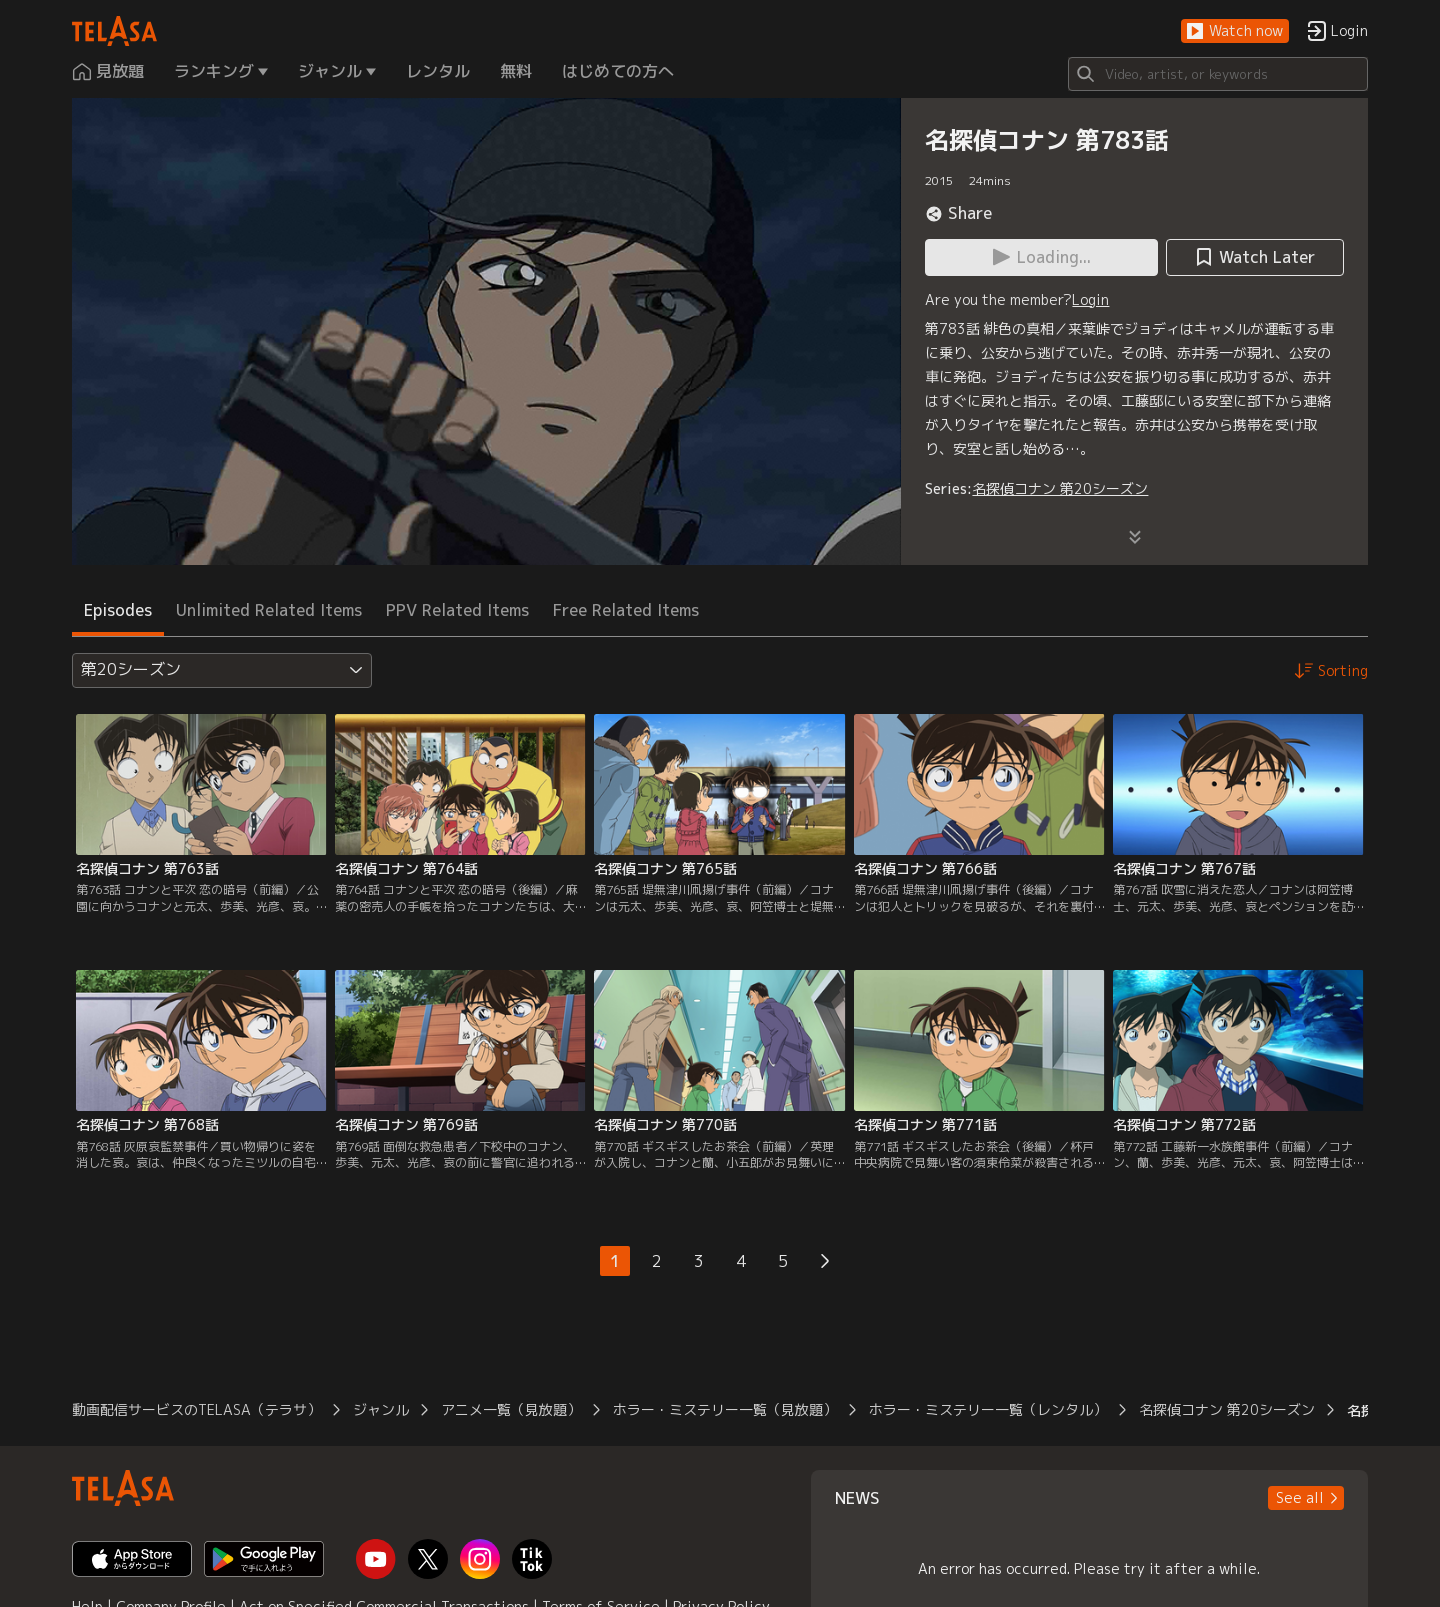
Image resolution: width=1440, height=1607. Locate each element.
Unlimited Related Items (269, 610)
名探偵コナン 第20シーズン (1060, 488)
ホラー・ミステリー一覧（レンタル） (988, 1409)
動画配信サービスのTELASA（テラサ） (196, 1409)
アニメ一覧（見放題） (511, 1409)
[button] (1235, 31)
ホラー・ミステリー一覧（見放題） (725, 1409)
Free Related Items (626, 610)
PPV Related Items (457, 610)
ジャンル (381, 1409)
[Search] (1218, 74)
